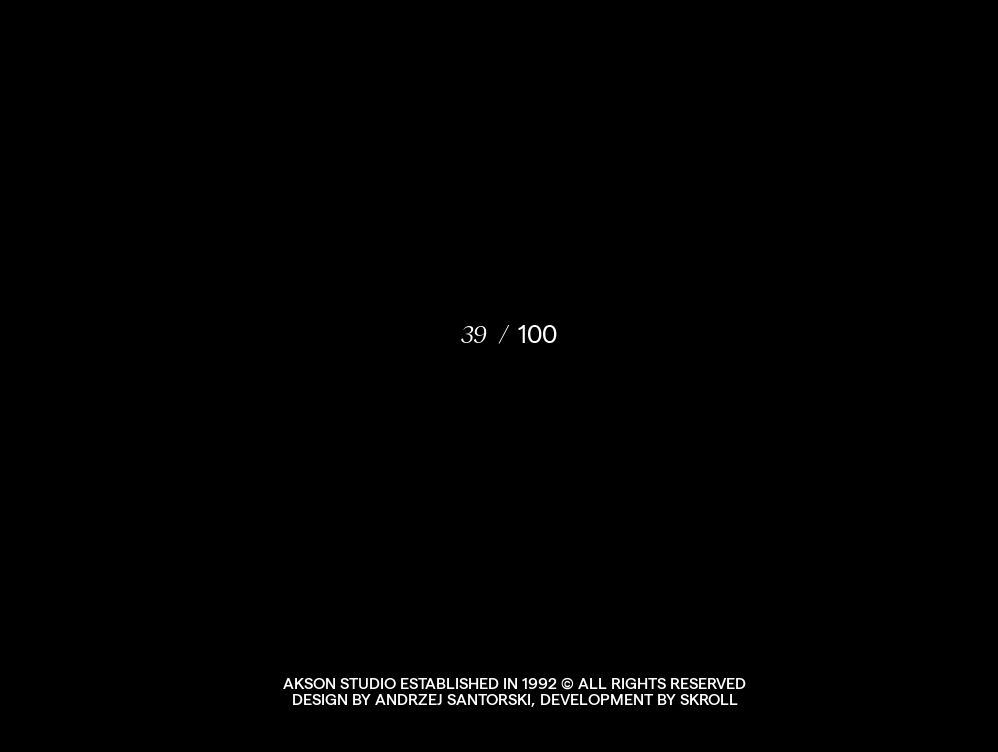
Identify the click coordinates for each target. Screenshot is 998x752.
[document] (499, 376)
